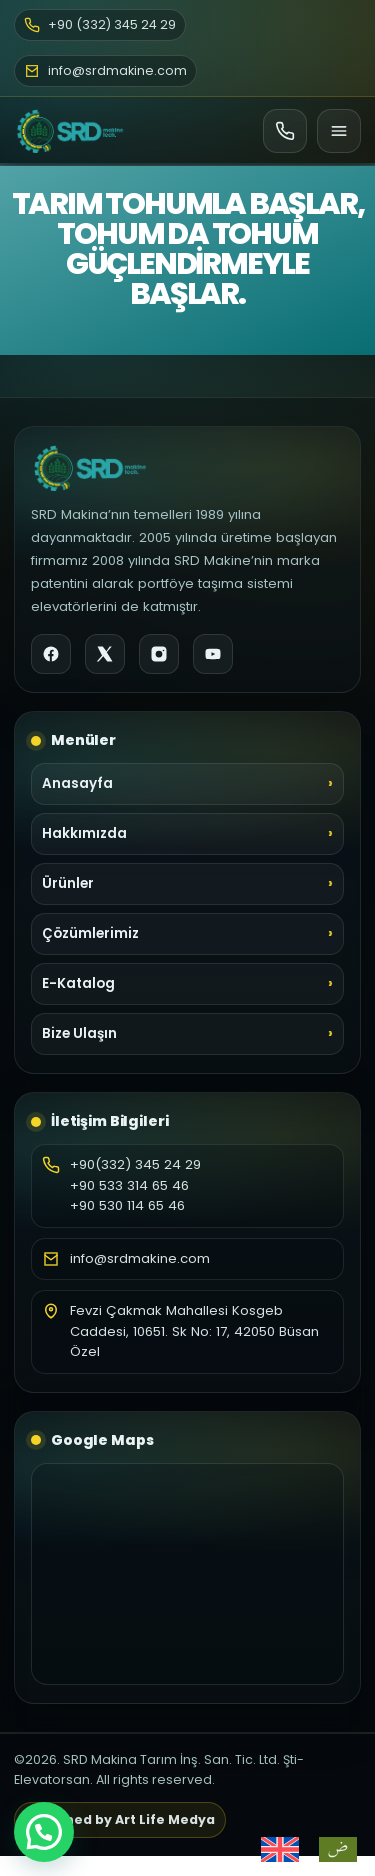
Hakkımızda (84, 833)
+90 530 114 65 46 (127, 1205)
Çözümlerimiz (90, 933)
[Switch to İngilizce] (280, 1850)
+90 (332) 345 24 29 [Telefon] (100, 24)
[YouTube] (213, 654)
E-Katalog (78, 983)
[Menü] (339, 131)
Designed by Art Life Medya (120, 1819)
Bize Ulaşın (79, 1033)
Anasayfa (77, 783)
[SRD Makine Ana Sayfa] (70, 131)
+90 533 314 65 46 (129, 1185)
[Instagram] (159, 654)
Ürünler (68, 883)
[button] (44, 1832)
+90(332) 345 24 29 (135, 1164)
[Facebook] (51, 654)
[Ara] (285, 131)
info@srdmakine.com (140, 1258)
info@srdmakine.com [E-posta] (105, 70)
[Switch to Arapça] (338, 1850)
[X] (105, 654)
